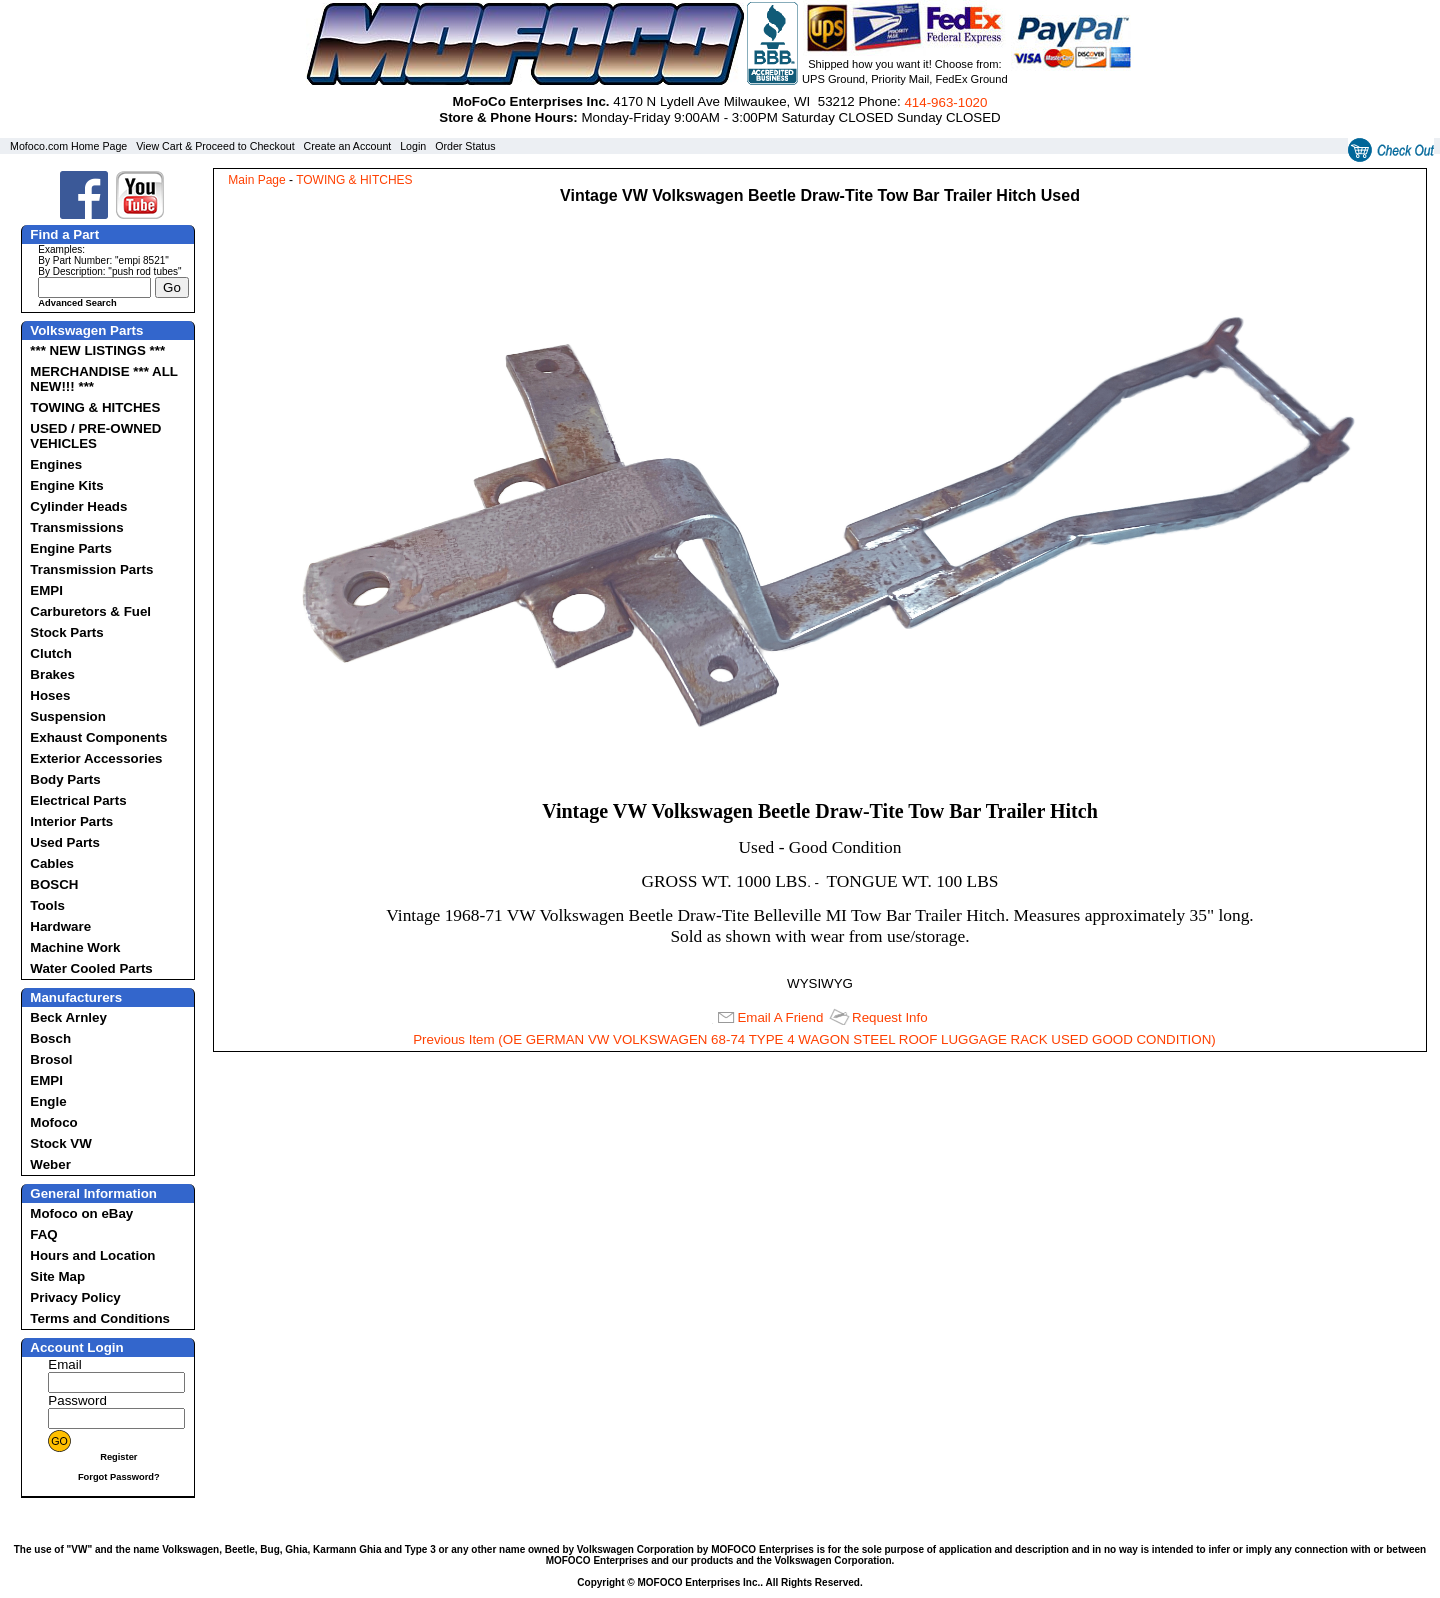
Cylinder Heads (78, 506)
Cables (52, 863)
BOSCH (54, 884)
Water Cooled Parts (91, 968)
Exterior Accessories (96, 758)
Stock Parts (66, 632)
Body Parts (65, 779)
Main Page (256, 180)
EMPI (46, 590)
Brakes (52, 674)
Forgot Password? (119, 1477)
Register (118, 1457)
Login (413, 146)
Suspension (68, 716)
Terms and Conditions (100, 1318)
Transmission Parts (91, 569)
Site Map (57, 1276)
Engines (56, 464)
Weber (50, 1164)
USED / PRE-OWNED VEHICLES (95, 436)
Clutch (50, 653)
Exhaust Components (98, 737)
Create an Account (348, 146)
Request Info (890, 1017)
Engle (48, 1101)
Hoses (50, 695)
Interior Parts (71, 821)
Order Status (465, 146)
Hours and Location (92, 1255)
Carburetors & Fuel (90, 611)
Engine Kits (66, 485)
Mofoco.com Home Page (68, 146)
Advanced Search (77, 303)
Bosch (50, 1038)
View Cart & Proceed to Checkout (215, 146)
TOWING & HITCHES (95, 407)
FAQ (43, 1234)
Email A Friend (780, 1017)
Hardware (60, 926)
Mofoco (53, 1122)
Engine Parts (70, 548)
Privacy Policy (75, 1297)
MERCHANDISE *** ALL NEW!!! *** (103, 379)
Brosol (51, 1059)
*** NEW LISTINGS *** (97, 350)
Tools (47, 905)
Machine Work (75, 947)
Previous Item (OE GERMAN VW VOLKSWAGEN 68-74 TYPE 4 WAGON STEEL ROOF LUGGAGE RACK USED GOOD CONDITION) (814, 1039)
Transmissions (76, 527)
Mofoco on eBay (81, 1213)
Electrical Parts (78, 800)
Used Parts (65, 842)
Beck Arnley (68, 1017)
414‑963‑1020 (945, 102)
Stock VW (60, 1143)
